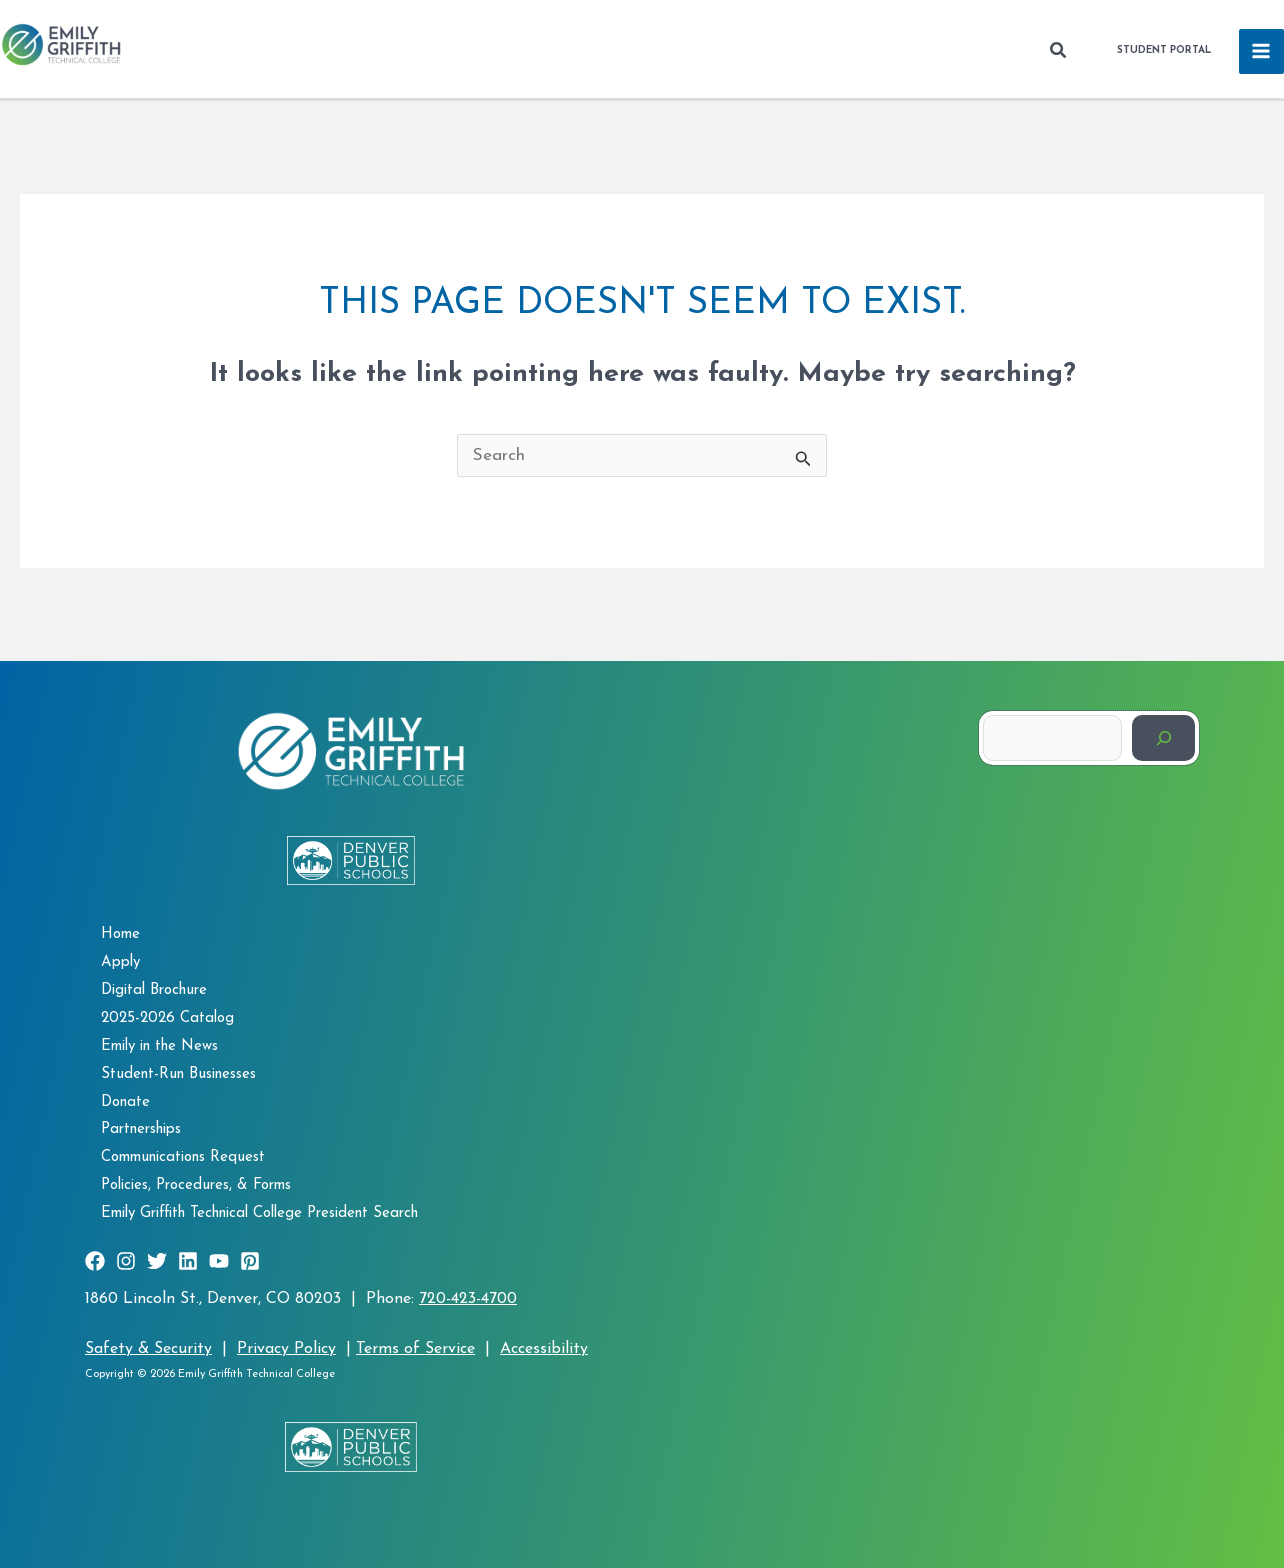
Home (120, 934)
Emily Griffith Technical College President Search (259, 1213)
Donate (125, 1102)
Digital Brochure (154, 990)
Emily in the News (159, 1046)
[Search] (1163, 737)
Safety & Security (148, 1349)
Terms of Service (415, 1349)
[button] (1059, 51)
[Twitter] (157, 1261)
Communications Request (183, 1157)
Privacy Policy (286, 1349)
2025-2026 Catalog (167, 1018)
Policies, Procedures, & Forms (196, 1185)
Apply (120, 962)
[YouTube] (219, 1261)
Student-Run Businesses (178, 1074)
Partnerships (141, 1129)
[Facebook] (95, 1261)
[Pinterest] (250, 1261)
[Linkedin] (188, 1261)
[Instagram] (126, 1261)
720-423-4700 (468, 1299)
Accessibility (544, 1349)
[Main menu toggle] (1262, 52)
